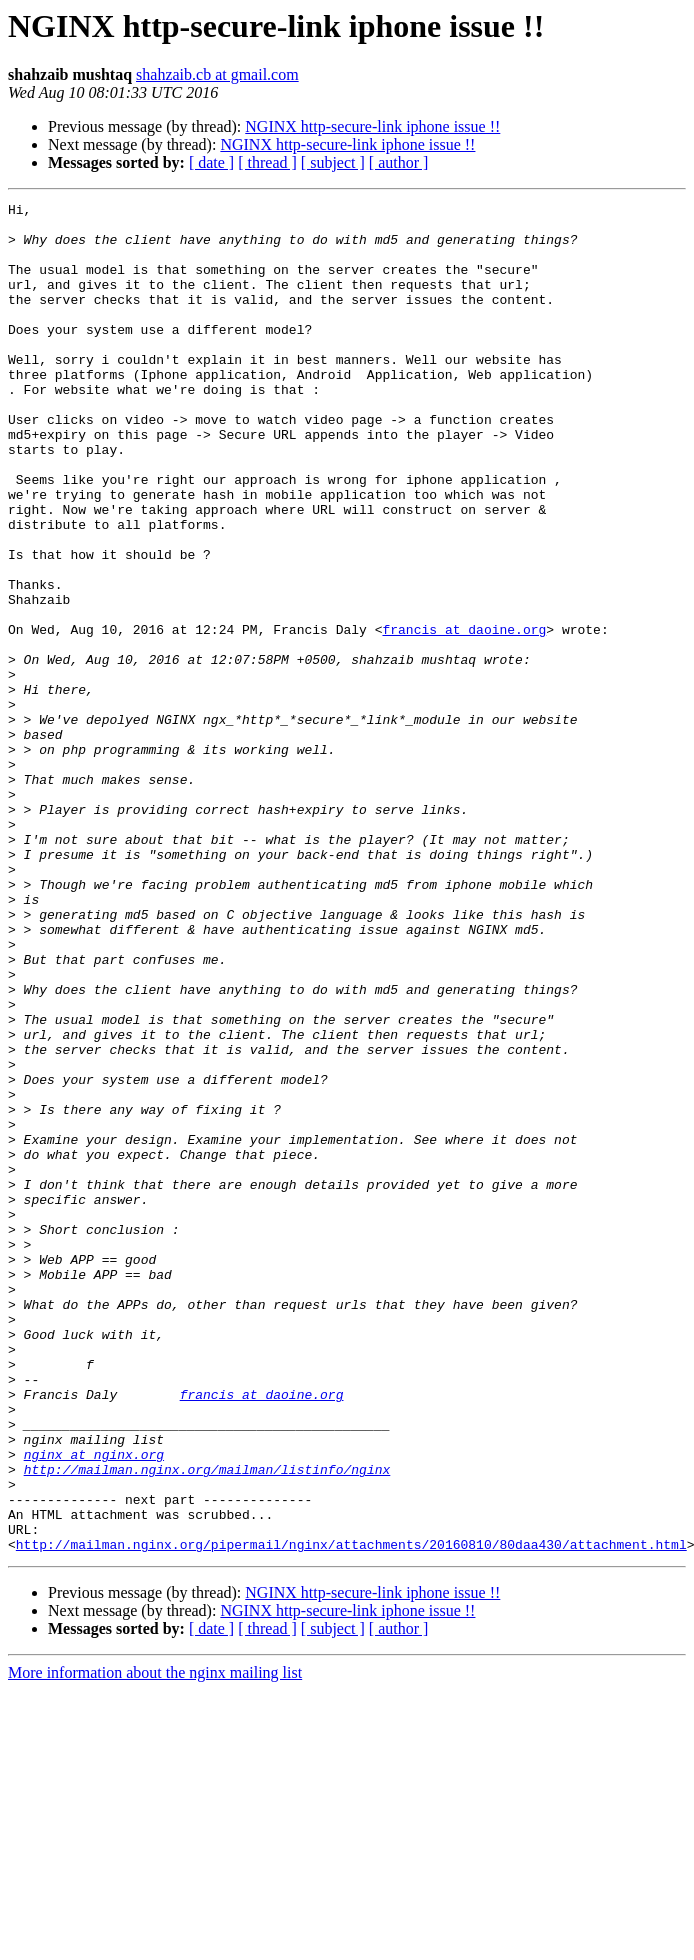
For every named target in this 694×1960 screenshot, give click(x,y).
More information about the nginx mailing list (155, 1942)
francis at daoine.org (464, 716)
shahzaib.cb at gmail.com (217, 74)
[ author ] (399, 162)
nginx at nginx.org (94, 1706)
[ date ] (211, 162)
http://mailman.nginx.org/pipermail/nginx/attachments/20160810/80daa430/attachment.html (351, 1814)
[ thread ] (267, 162)
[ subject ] (333, 162)
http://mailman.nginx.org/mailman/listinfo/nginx (207, 1724)
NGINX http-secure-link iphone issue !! (372, 126)
